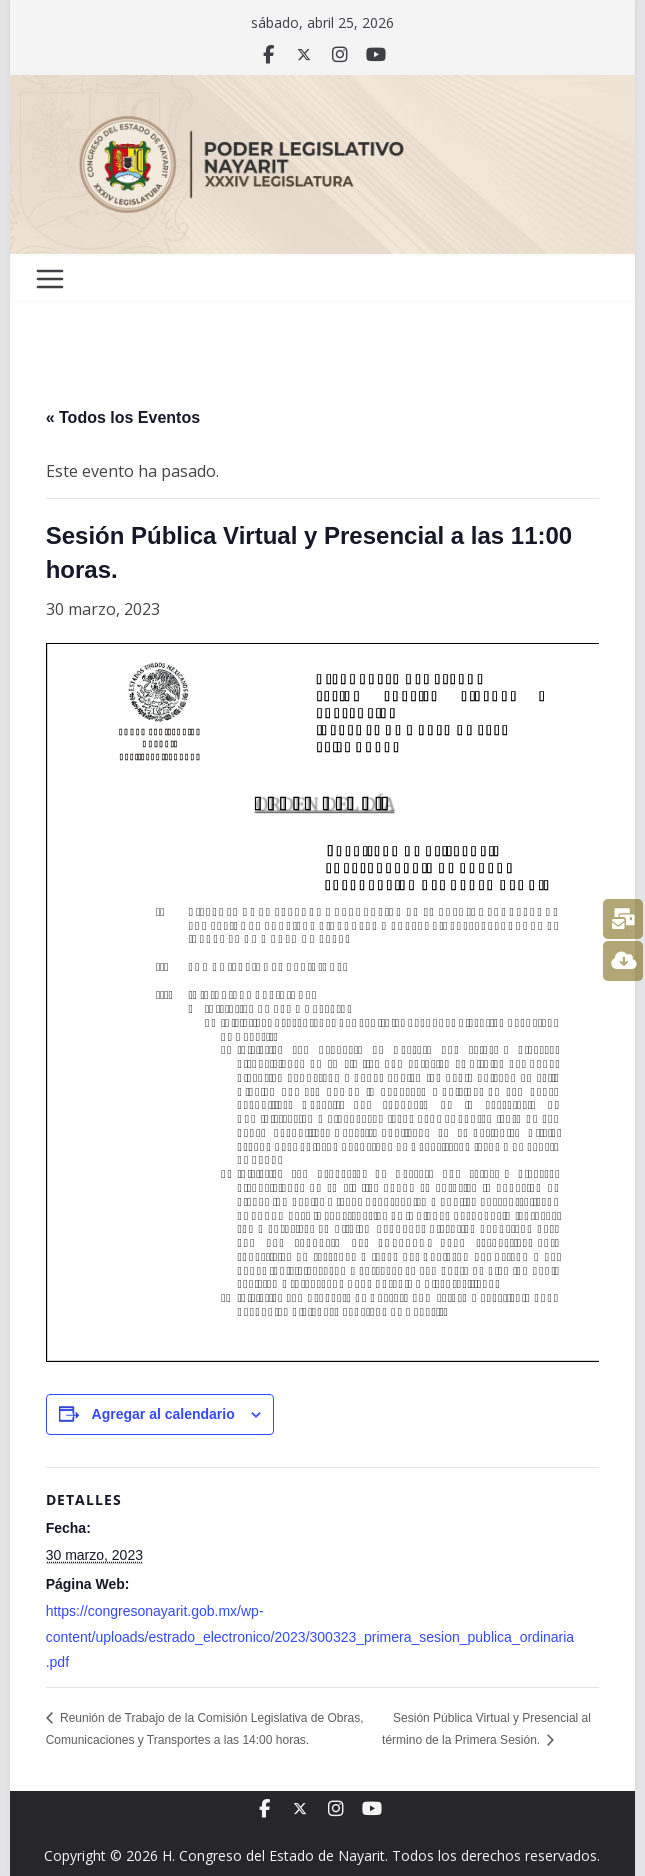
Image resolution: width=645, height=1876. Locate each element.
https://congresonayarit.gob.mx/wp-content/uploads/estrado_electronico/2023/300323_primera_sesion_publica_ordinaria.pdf (310, 1636)
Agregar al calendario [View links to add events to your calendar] (163, 1414)
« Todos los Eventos (123, 417)
